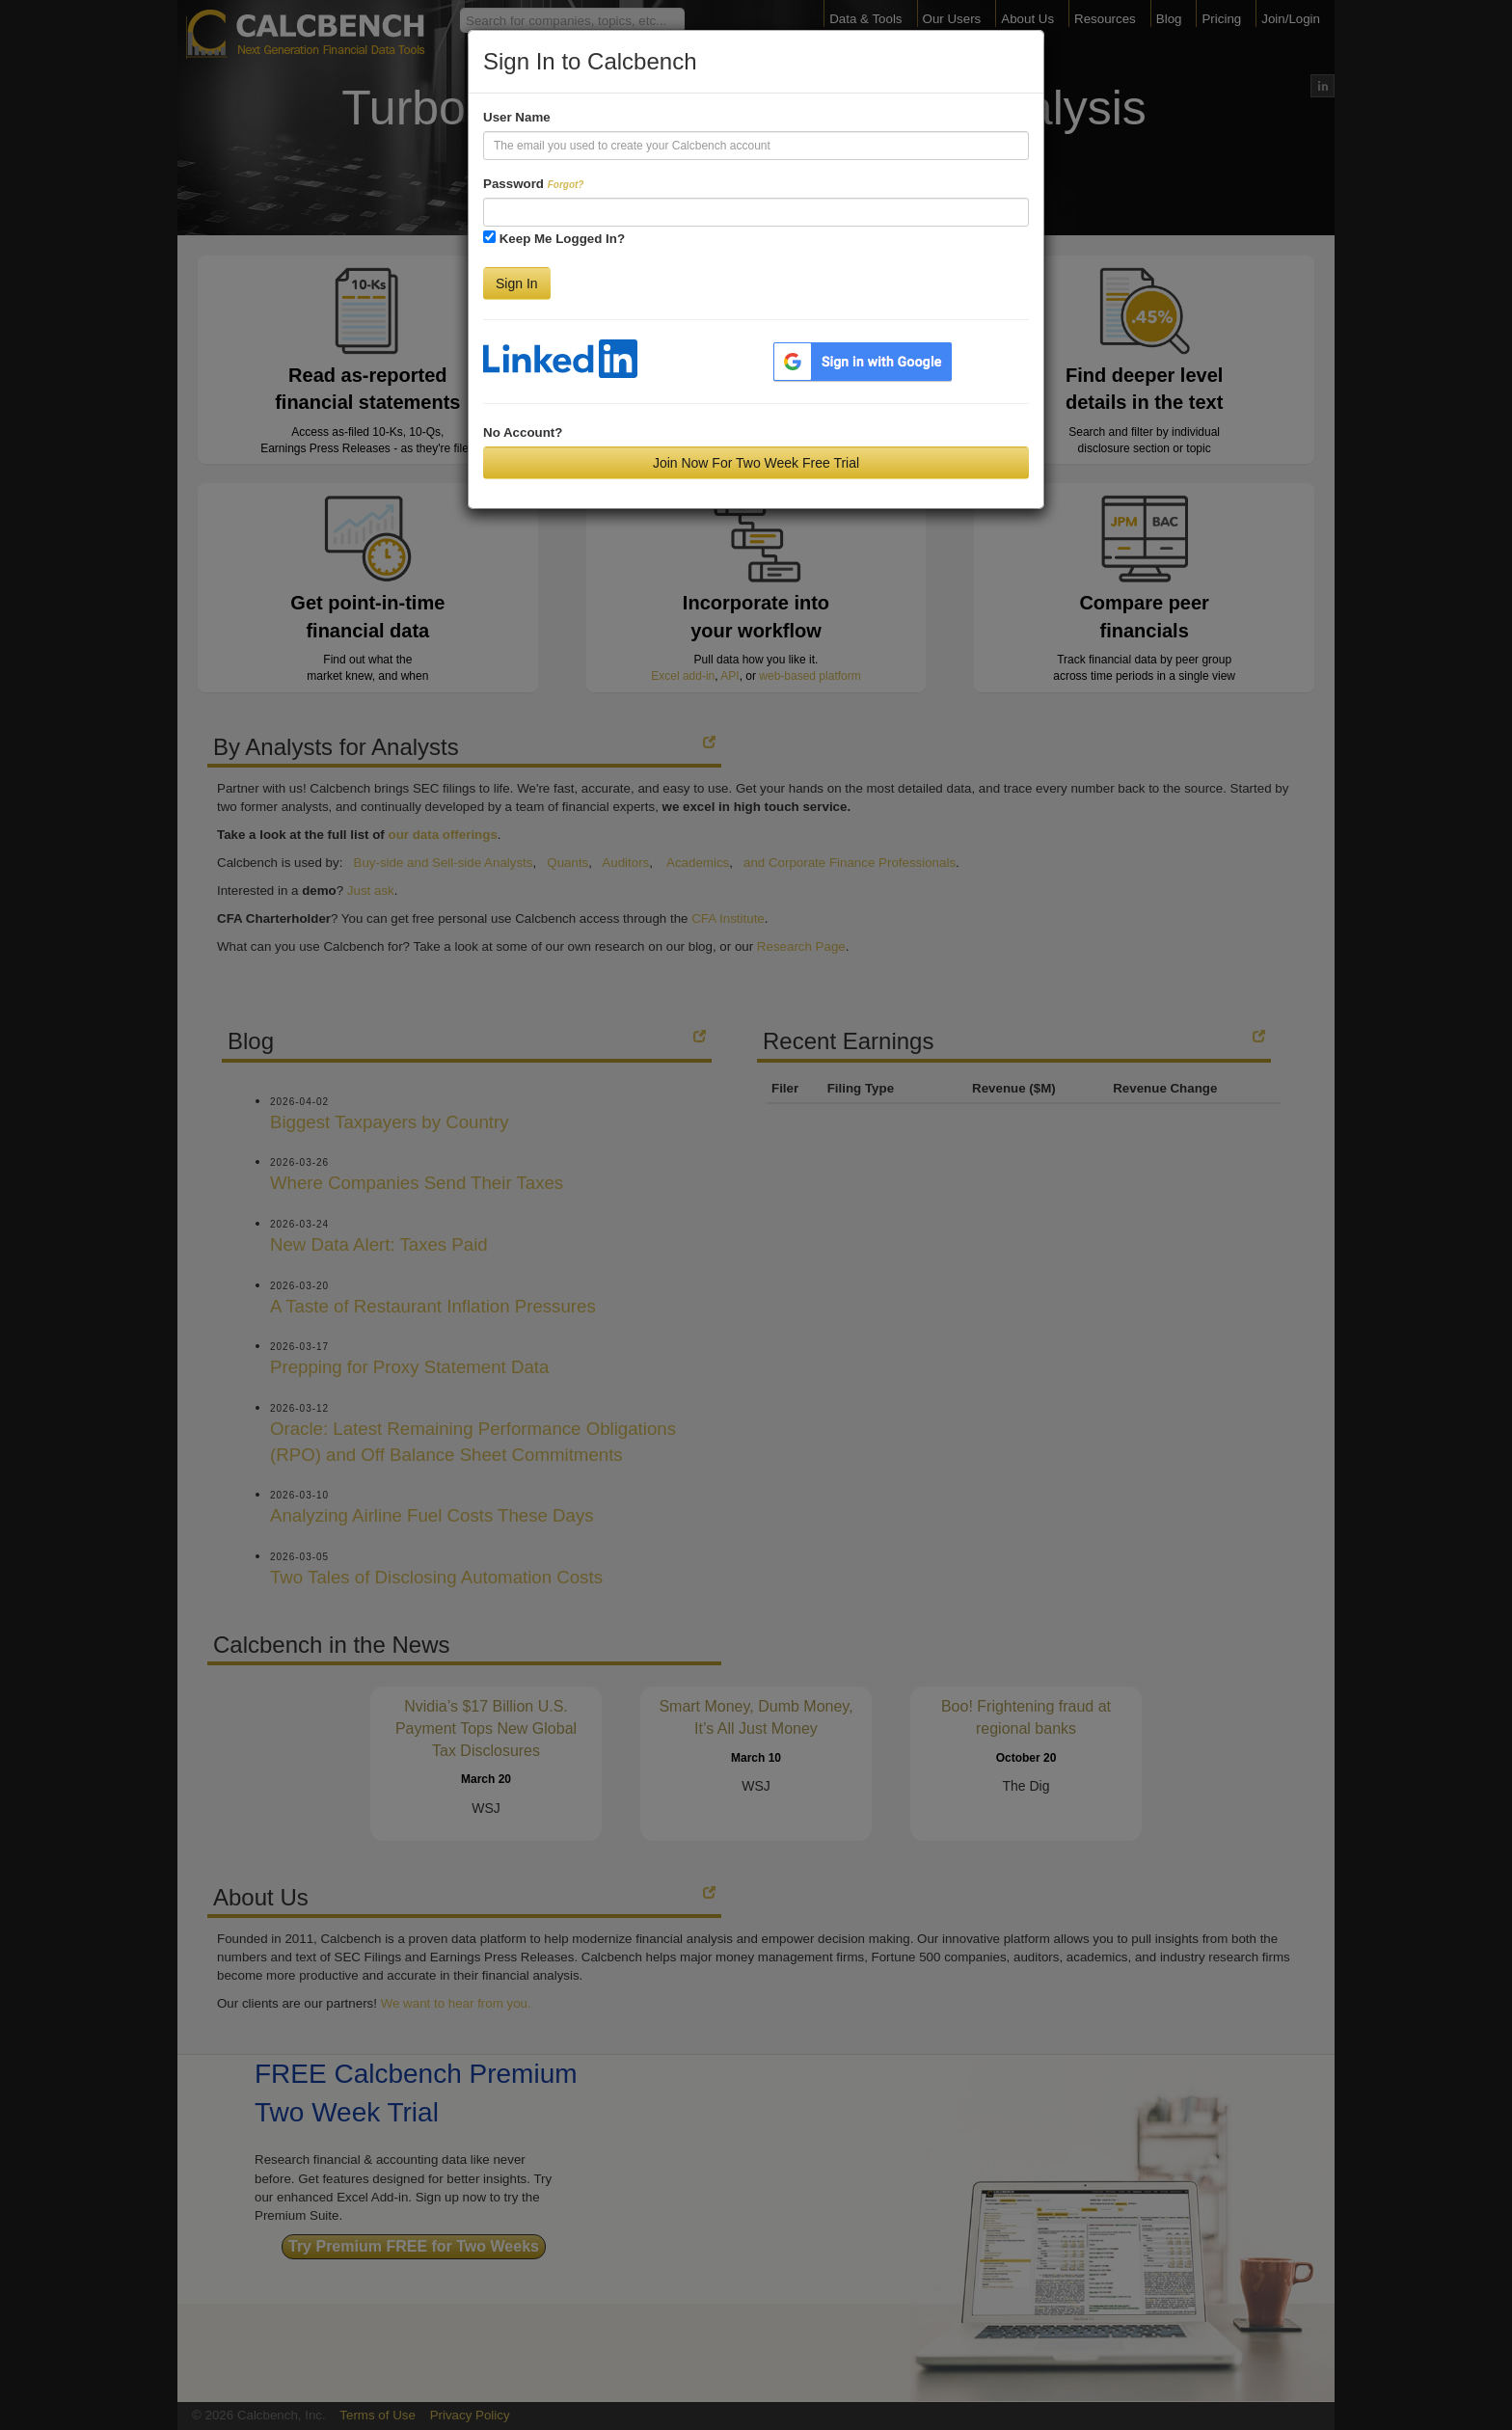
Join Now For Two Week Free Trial (756, 463)
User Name (517, 117)
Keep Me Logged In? (562, 238)
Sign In (517, 283)
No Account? (522, 432)
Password (533, 183)
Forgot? (566, 184)
